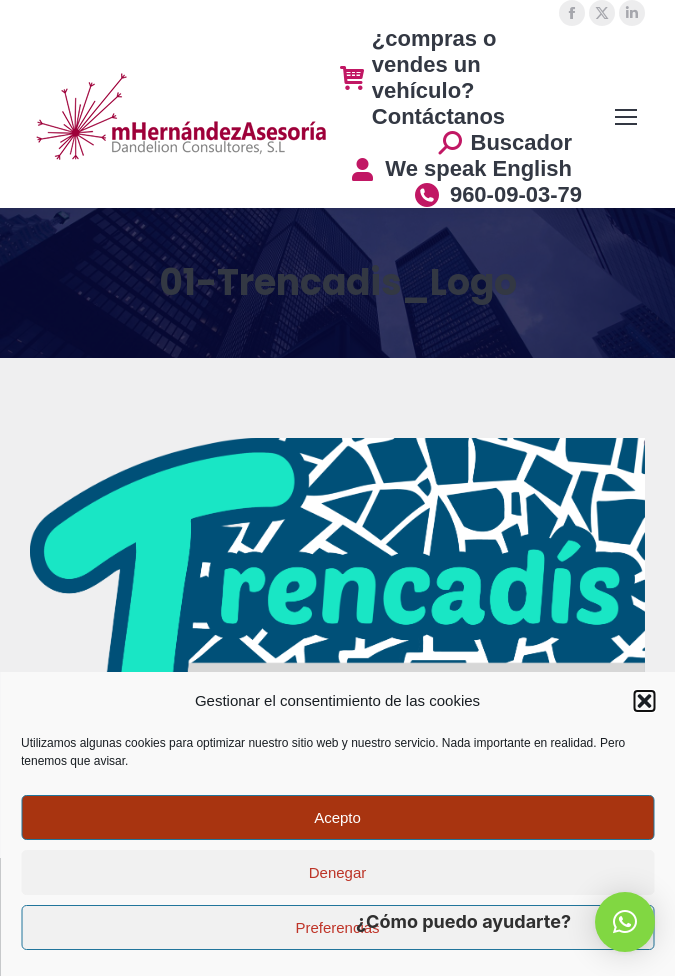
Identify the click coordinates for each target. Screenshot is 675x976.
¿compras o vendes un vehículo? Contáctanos (422, 77)
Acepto (337, 817)
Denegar (338, 872)
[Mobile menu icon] (626, 117)
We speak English (460, 168)
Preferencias (337, 927)
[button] (644, 701)
